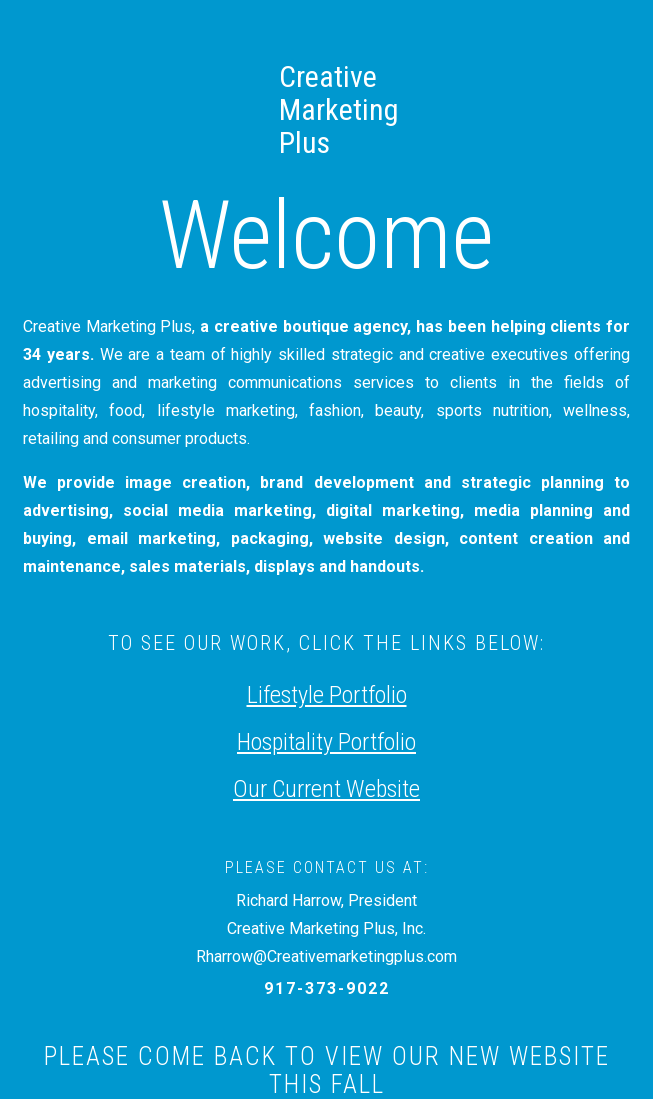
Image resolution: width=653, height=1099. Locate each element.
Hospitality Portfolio (326, 742)
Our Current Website (326, 789)
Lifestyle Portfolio (327, 695)
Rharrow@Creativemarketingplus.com (326, 956)
